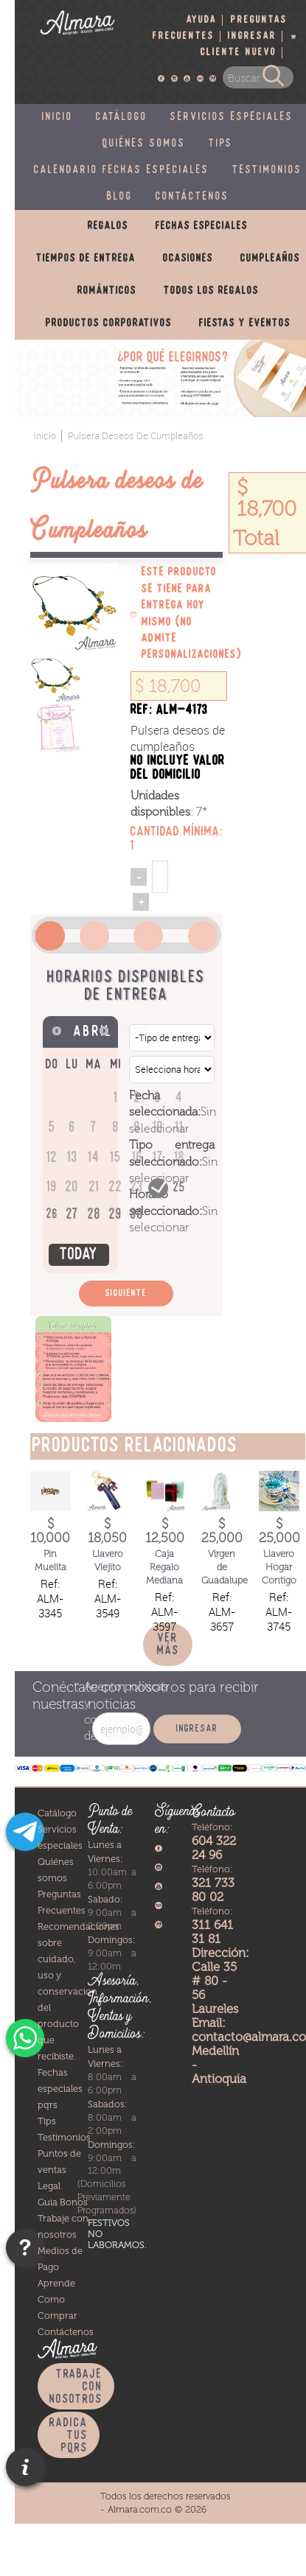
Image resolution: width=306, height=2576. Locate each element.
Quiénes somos (144, 144)
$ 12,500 (164, 1531)
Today (79, 1255)
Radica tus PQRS (68, 2435)
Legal (49, 2185)
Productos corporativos (109, 323)
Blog (120, 197)
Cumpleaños (270, 259)
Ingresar (252, 36)
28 (94, 1214)
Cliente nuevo (239, 52)
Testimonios (64, 2137)
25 (179, 1188)
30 (137, 1214)
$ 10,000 (50, 1531)
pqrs (48, 2104)
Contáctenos (192, 197)
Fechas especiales (202, 226)
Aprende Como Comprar (57, 2299)
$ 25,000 (222, 1531)
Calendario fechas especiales (121, 170)
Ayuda (202, 20)
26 (52, 1215)
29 (115, 1214)
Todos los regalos (211, 291)
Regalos (108, 226)
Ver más (168, 1644)
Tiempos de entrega (86, 259)
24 (158, 1186)
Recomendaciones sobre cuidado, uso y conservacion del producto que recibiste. (78, 1991)
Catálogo (121, 117)
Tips (221, 144)
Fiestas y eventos (245, 323)
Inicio (57, 117)
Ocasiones (188, 259)
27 (72, 1214)
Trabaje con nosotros (75, 2387)
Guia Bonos (63, 2202)
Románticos (106, 291)
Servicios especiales (231, 117)
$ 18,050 (107, 1531)
